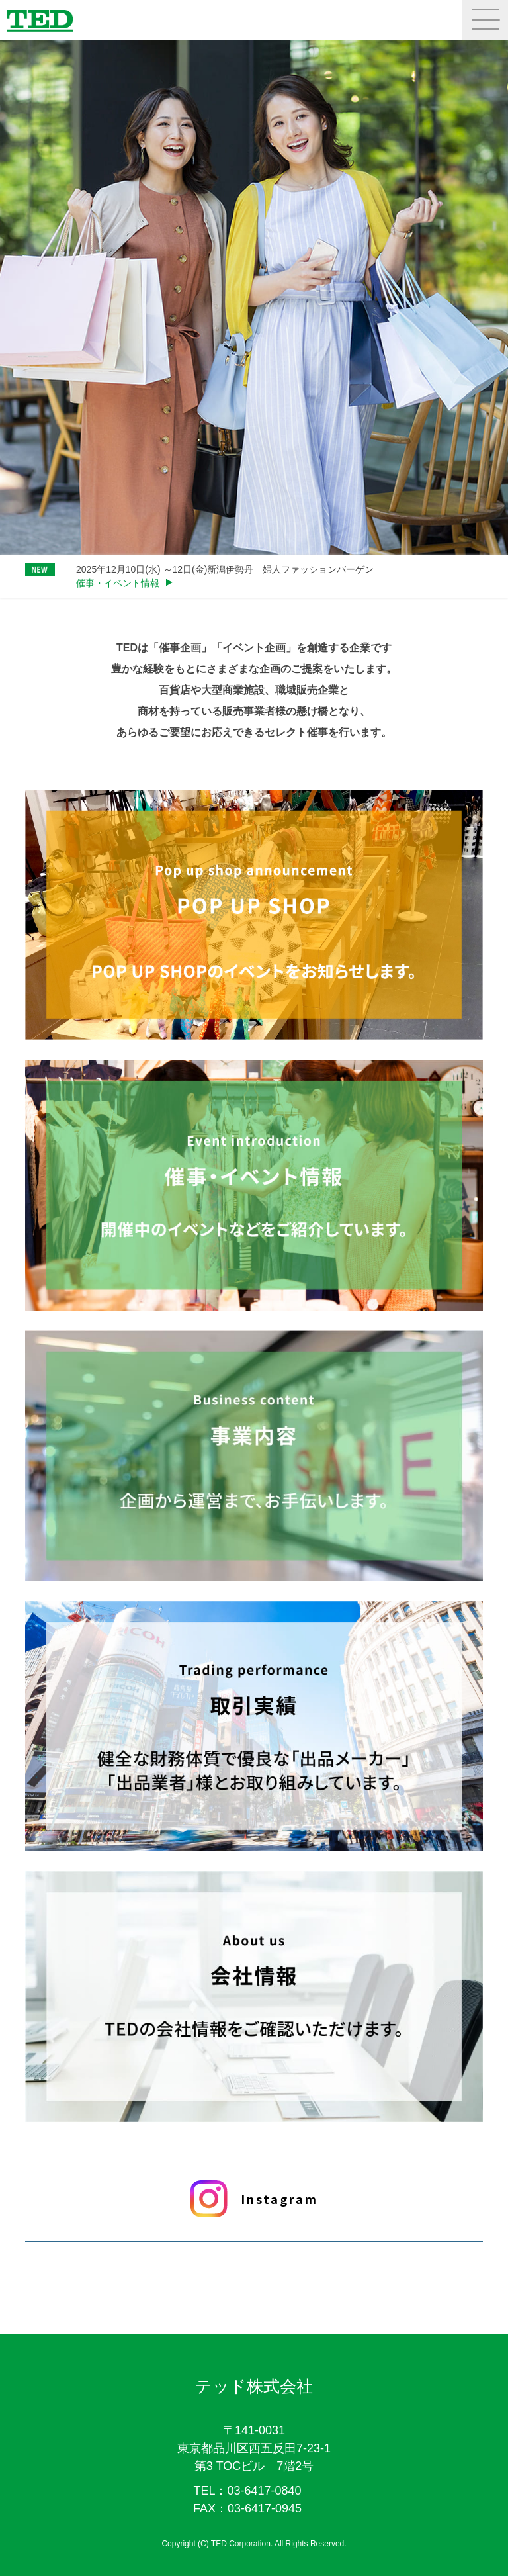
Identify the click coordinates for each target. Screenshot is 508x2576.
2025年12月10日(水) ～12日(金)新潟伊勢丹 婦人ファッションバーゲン (225, 569)
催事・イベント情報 (117, 583)
